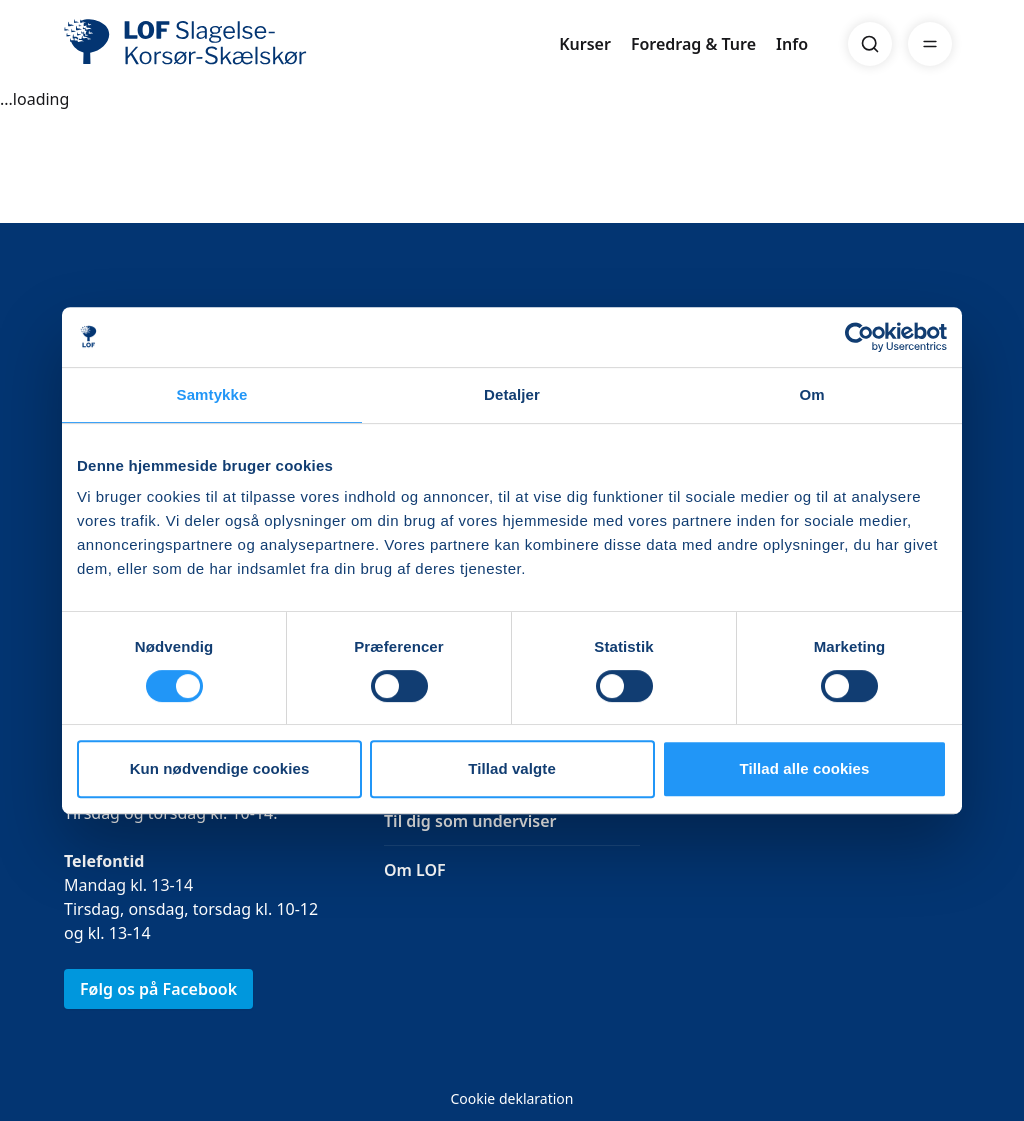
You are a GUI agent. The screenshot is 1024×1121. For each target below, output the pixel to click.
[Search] (870, 44)
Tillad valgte (512, 768)
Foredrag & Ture (693, 44)
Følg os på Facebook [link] (158, 989)
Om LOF (415, 870)
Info (792, 44)
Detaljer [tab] (512, 394)
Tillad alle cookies (804, 768)
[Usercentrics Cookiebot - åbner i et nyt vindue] (859, 337)
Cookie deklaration (511, 1098)
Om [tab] (811, 394)
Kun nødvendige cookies (220, 768)
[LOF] (210, 44)
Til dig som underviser (470, 821)
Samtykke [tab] (212, 394)
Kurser (585, 44)
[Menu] (930, 44)
